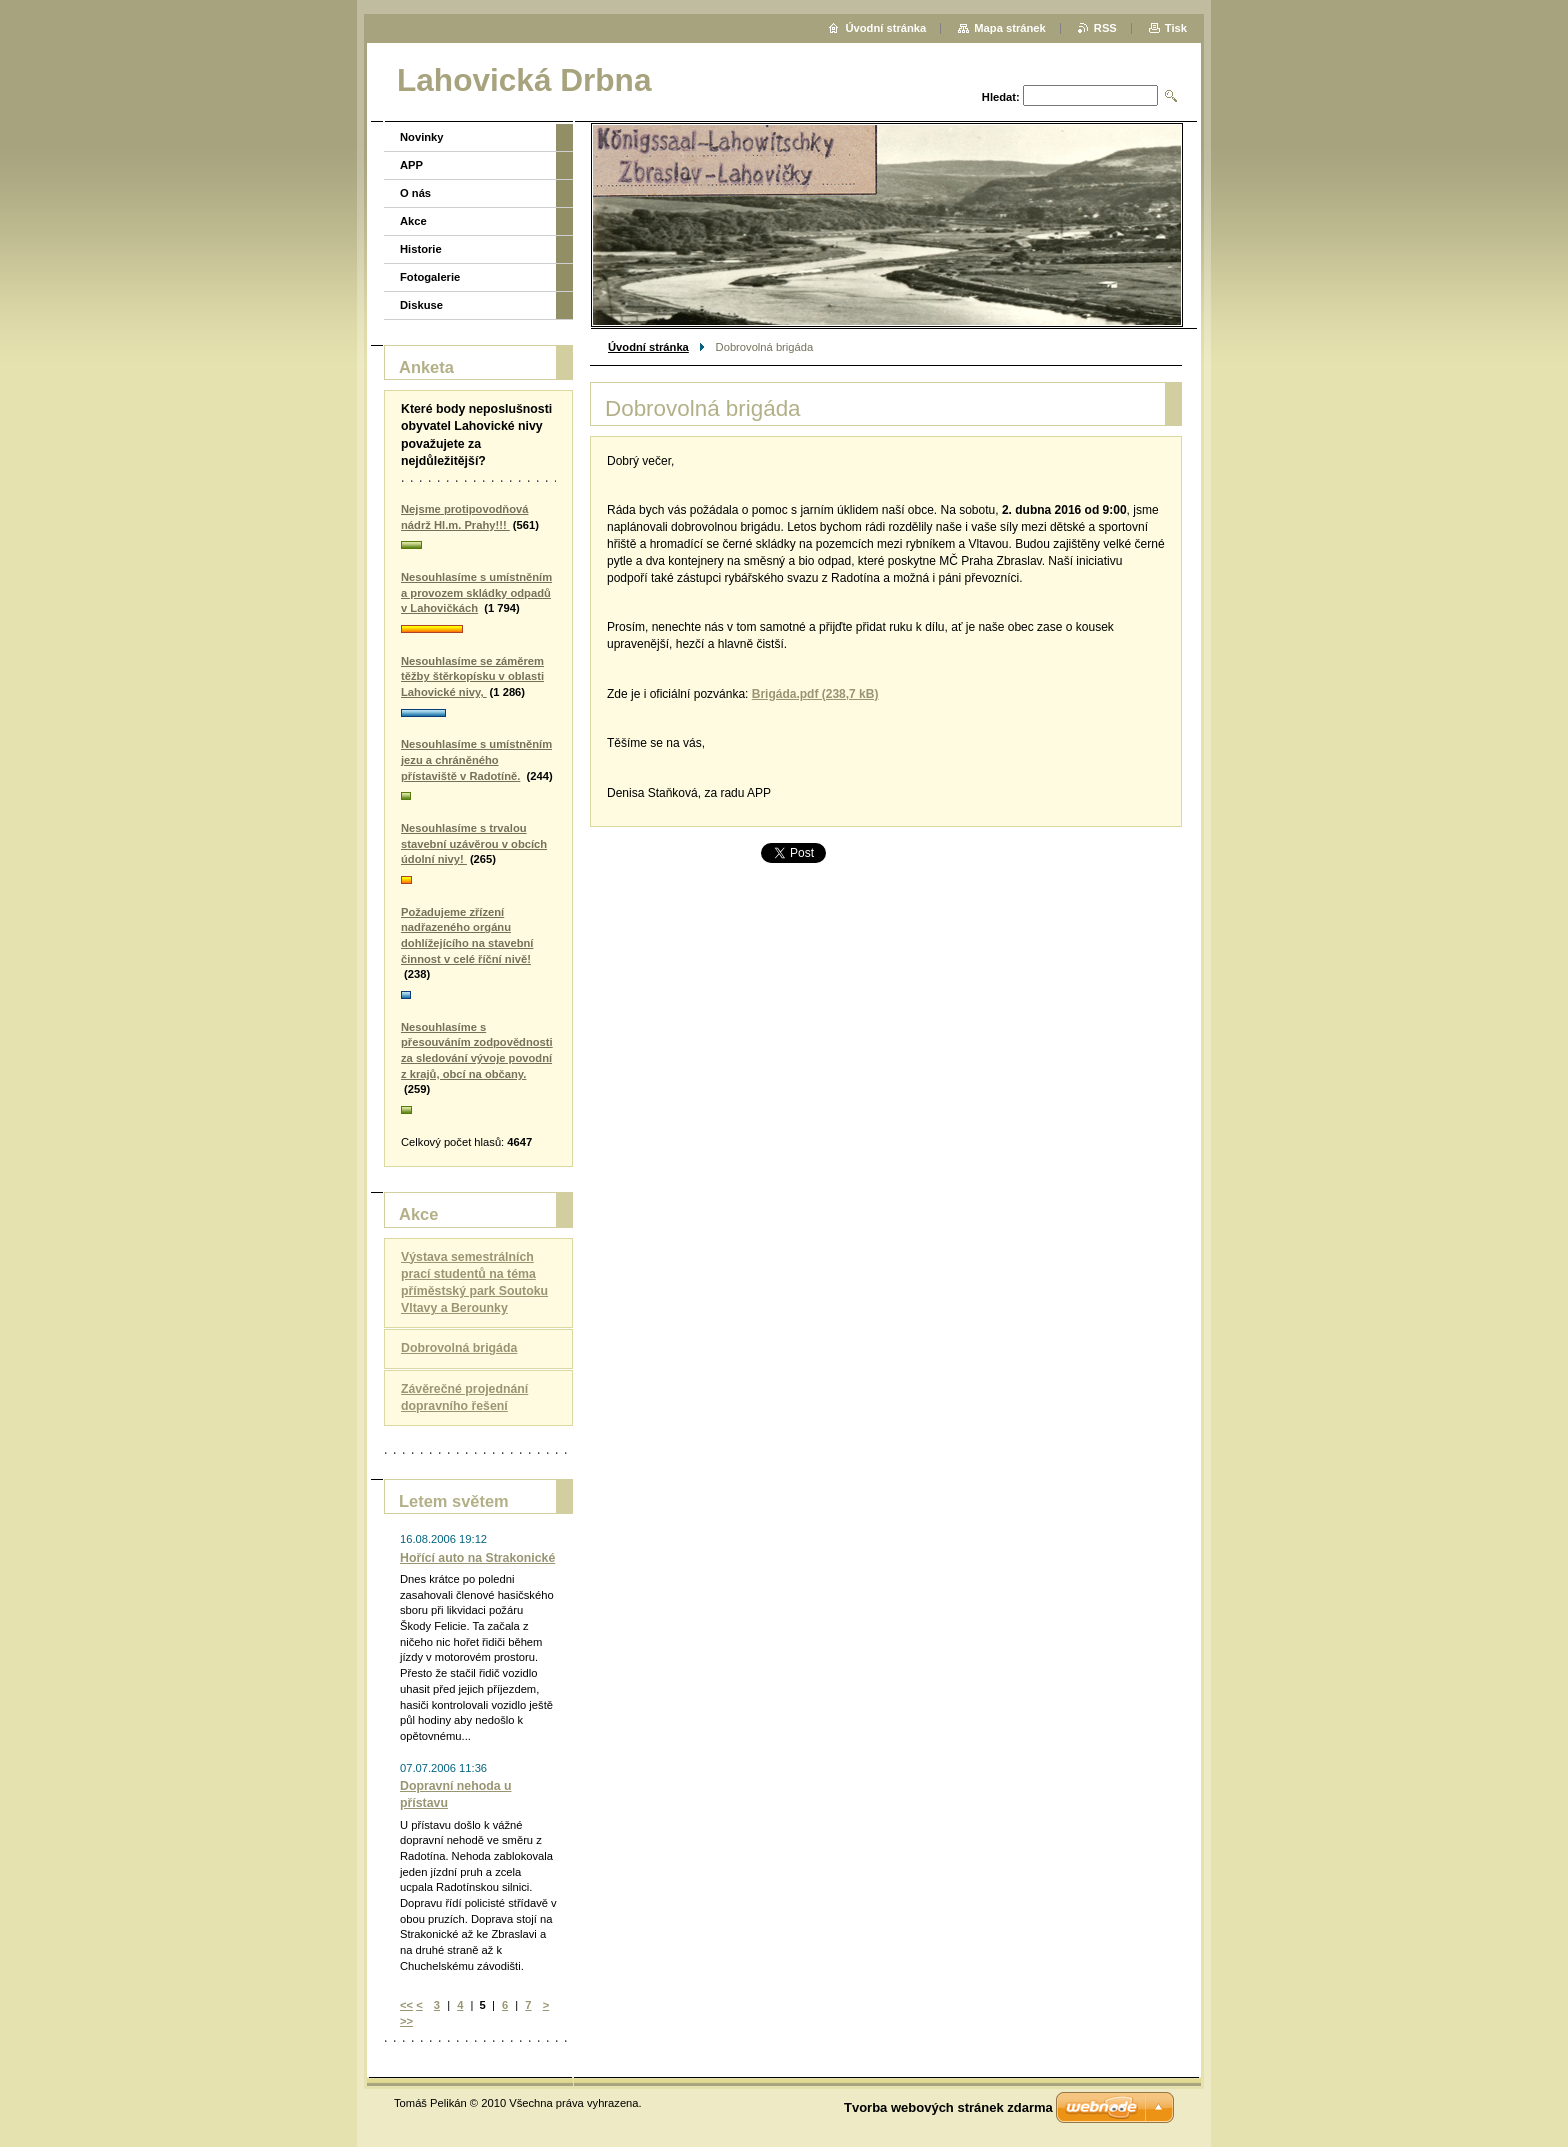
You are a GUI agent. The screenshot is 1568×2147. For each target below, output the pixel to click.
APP (411, 165)
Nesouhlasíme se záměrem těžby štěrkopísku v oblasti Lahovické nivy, (472, 676)
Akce (413, 221)
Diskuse (421, 305)
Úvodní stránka (648, 347)
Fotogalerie (430, 277)
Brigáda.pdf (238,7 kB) (815, 694)
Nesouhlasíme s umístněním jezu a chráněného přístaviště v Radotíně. (476, 759)
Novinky (422, 137)
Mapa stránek (1010, 28)
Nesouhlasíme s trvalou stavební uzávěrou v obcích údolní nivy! (474, 843)
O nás (415, 193)
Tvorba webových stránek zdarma (948, 2107)
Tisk (1176, 28)
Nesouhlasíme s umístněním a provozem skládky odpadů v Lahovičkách (476, 592)
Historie (421, 249)
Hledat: (1001, 97)
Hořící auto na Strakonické (477, 1558)
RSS (1105, 28)
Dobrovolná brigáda (459, 1348)
